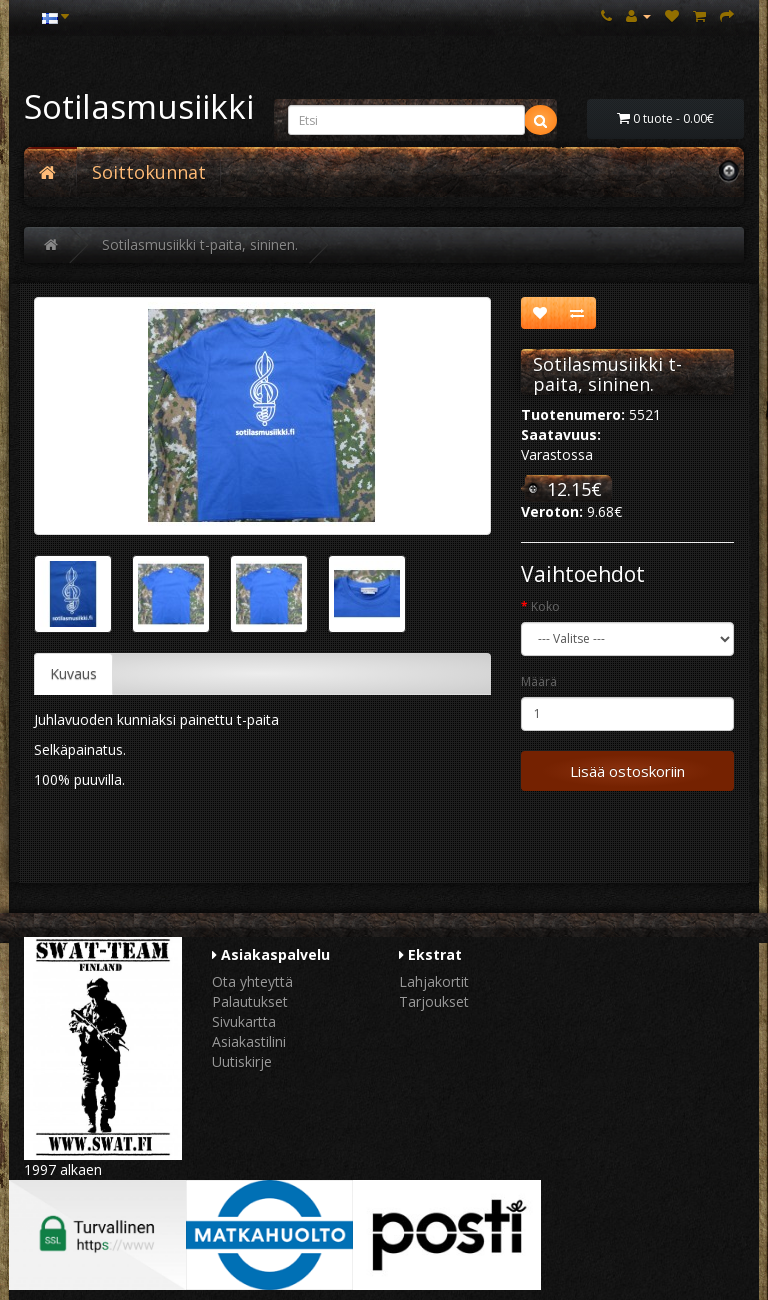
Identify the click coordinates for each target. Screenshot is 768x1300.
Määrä (539, 681)
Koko (545, 606)
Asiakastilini (249, 1041)
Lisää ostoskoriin (627, 771)
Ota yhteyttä (252, 981)
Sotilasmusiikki (139, 106)
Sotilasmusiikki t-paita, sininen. (200, 244)
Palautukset (250, 1001)
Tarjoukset (434, 1001)
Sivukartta (244, 1021)
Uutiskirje (242, 1061)
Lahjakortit (434, 981)
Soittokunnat (149, 172)
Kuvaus (73, 673)
